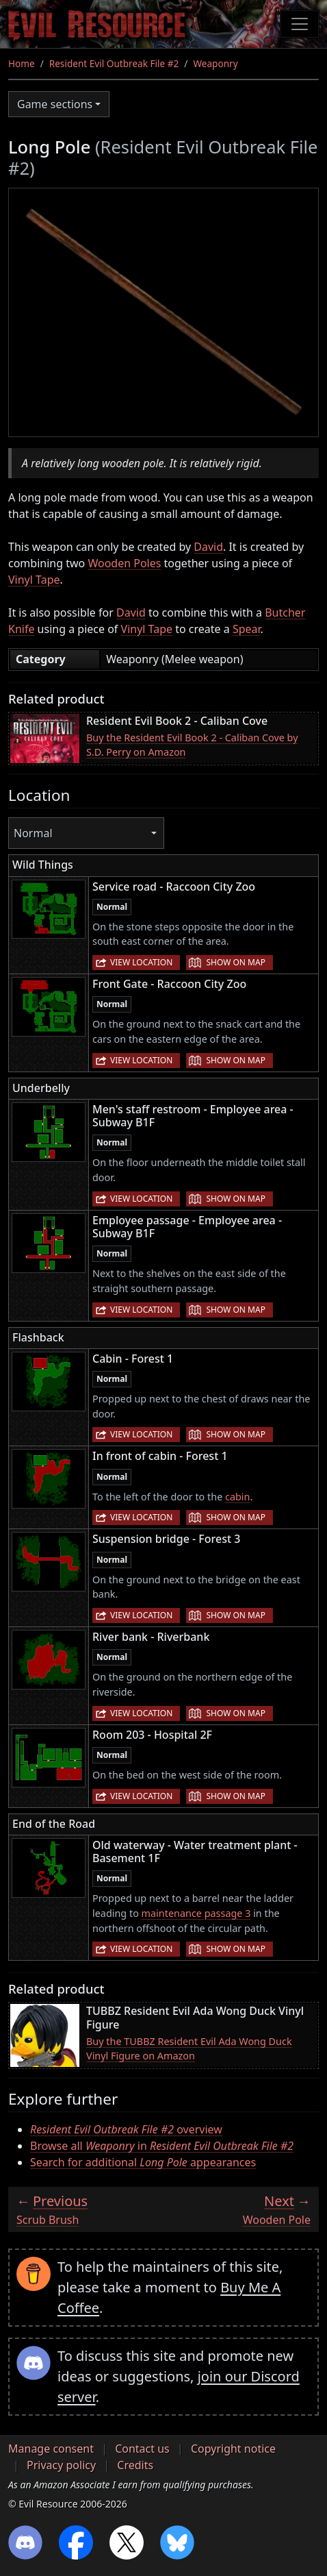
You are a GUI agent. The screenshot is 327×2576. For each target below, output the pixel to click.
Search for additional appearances (143, 2162)
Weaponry (215, 63)
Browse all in (161, 2145)
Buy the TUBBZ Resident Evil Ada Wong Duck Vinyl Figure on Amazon (189, 2049)
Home (21, 63)
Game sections (54, 104)
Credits (135, 2465)
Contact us (142, 2448)
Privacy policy (61, 2465)
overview (126, 2129)
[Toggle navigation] (299, 24)
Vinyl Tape (34, 579)
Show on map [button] (235, 962)
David (208, 546)
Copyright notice (233, 2448)
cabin (237, 1496)
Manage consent (51, 2448)
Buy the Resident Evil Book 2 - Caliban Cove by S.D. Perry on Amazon (192, 745)
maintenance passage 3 (196, 1913)
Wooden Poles (124, 563)
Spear (247, 628)
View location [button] (141, 962)
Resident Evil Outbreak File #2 (114, 63)
